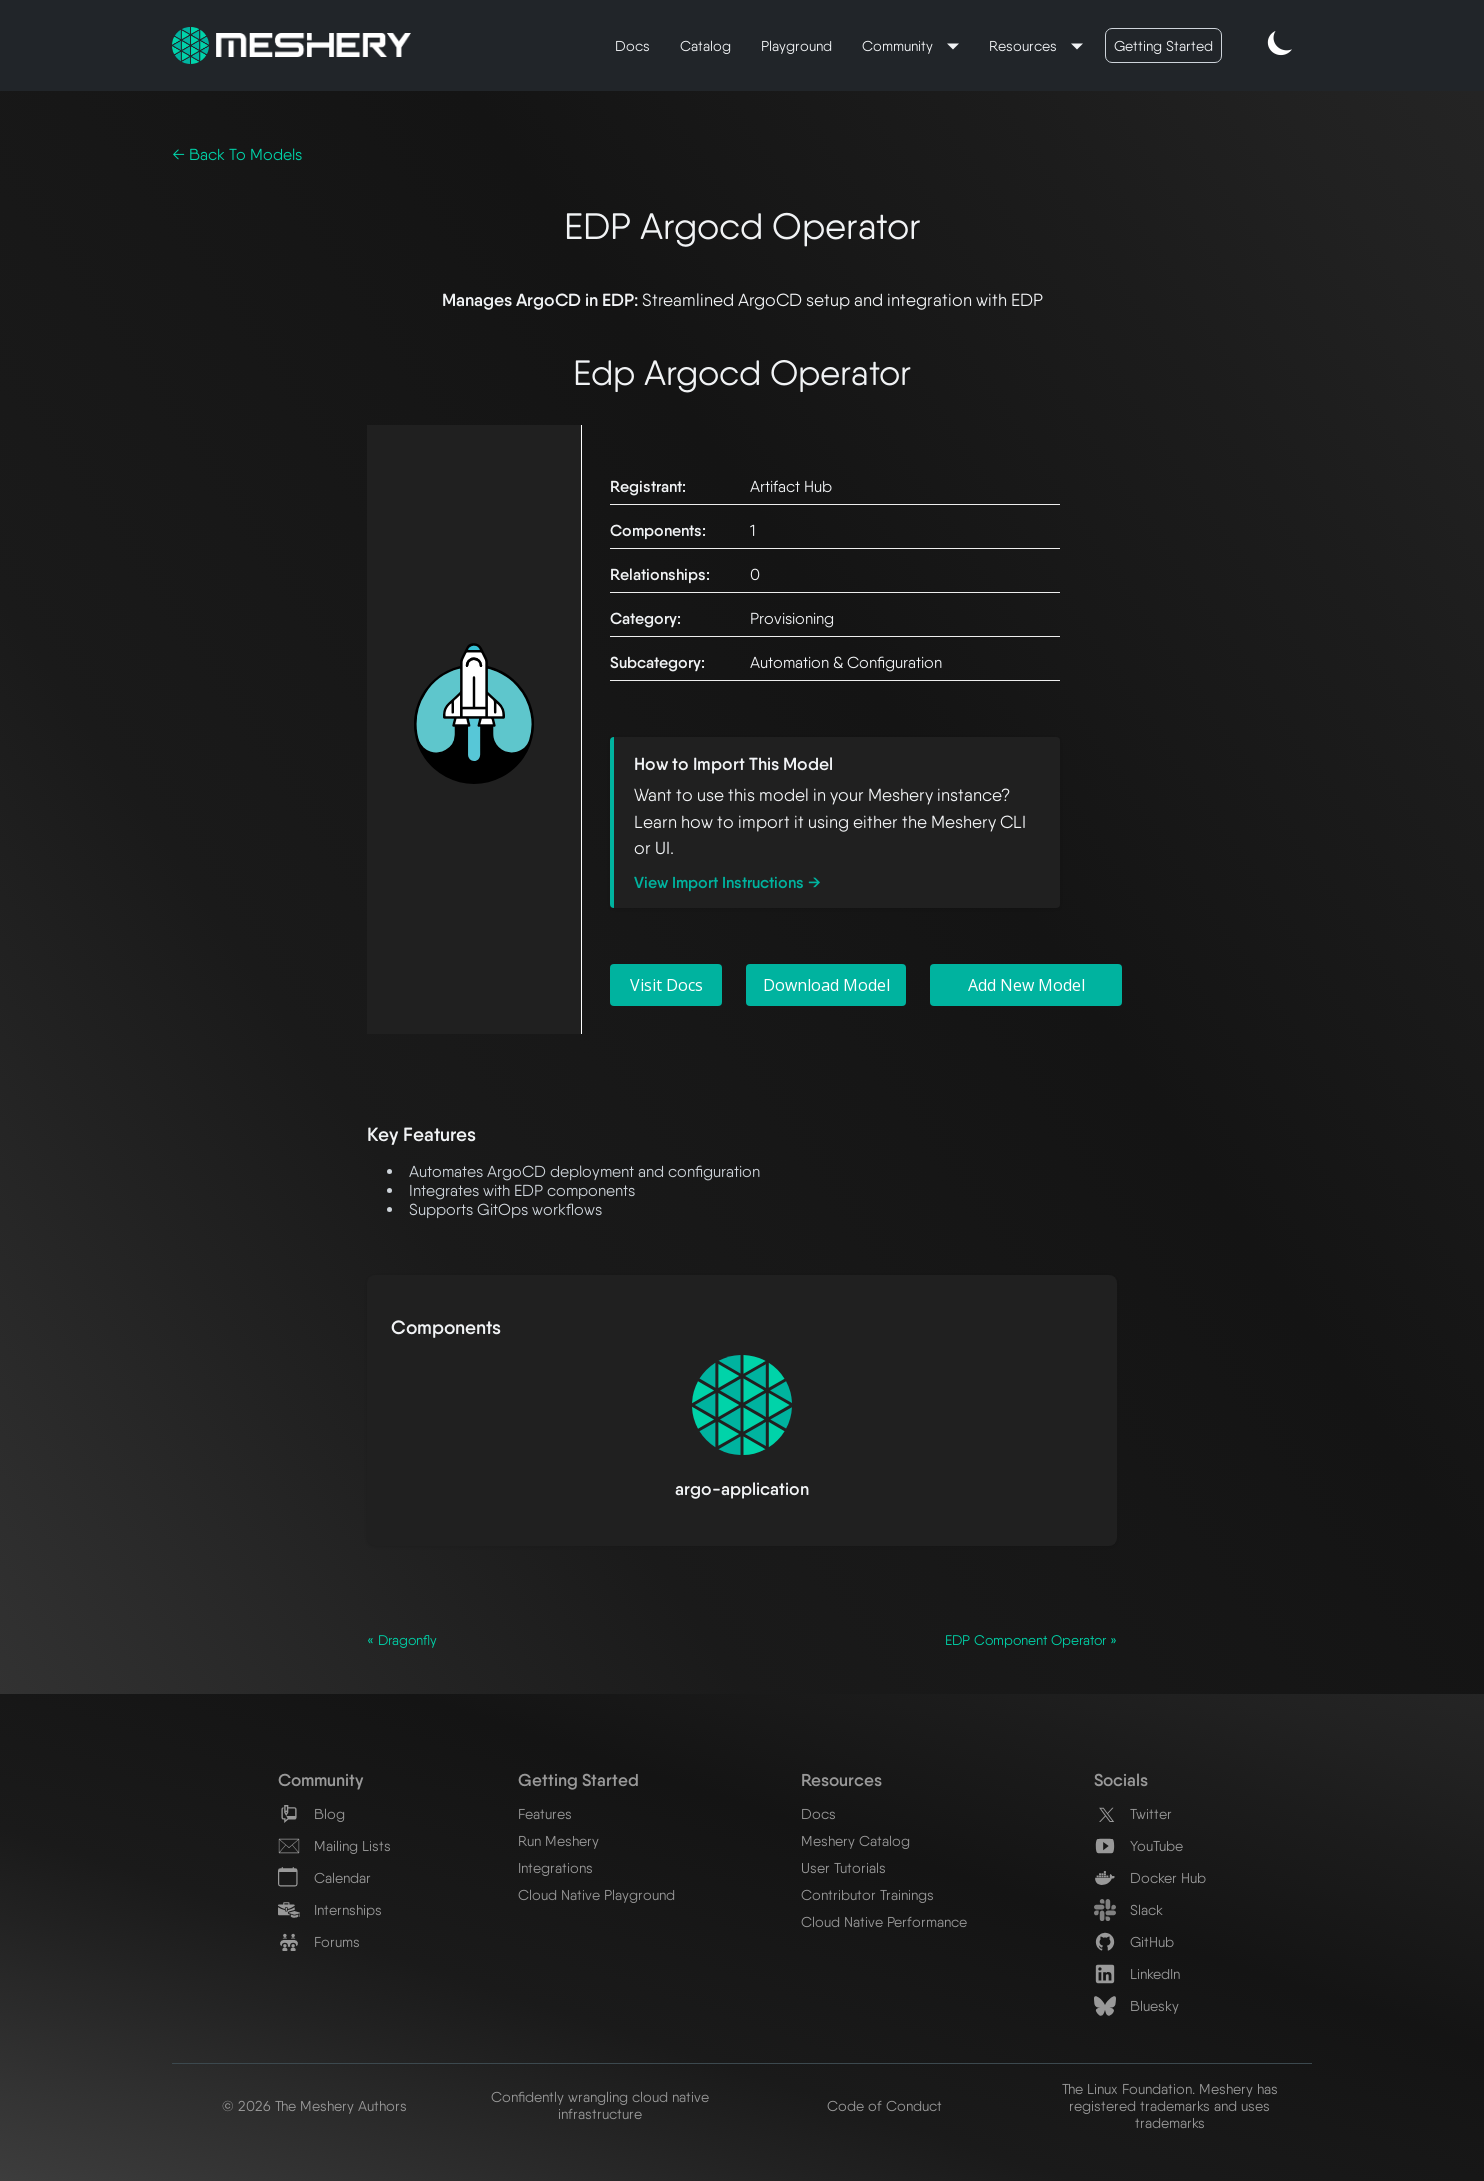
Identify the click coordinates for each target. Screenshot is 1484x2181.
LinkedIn (1137, 1973)
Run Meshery (558, 1840)
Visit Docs (666, 985)
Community (899, 45)
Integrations (555, 1867)
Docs (632, 45)
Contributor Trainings (867, 1894)
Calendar (324, 1877)
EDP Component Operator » (1031, 1640)
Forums (319, 1941)
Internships (330, 1909)
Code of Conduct (884, 2105)
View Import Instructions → (727, 882)
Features (545, 1813)
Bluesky (1136, 2005)
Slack (1128, 1909)
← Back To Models (237, 154)
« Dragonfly (402, 1640)
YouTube (1138, 1845)
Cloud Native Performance (884, 1921)
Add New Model (1026, 985)
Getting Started (1163, 45)
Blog (311, 1813)
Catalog (705, 45)
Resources (1025, 45)
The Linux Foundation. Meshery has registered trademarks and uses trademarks (1170, 2105)
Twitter (1133, 1813)
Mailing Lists (334, 1845)
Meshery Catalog (855, 1840)
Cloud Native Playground (596, 1894)
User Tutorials (843, 1867)
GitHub (1134, 1941)
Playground (796, 45)
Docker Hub (1150, 1877)
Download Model (826, 985)
